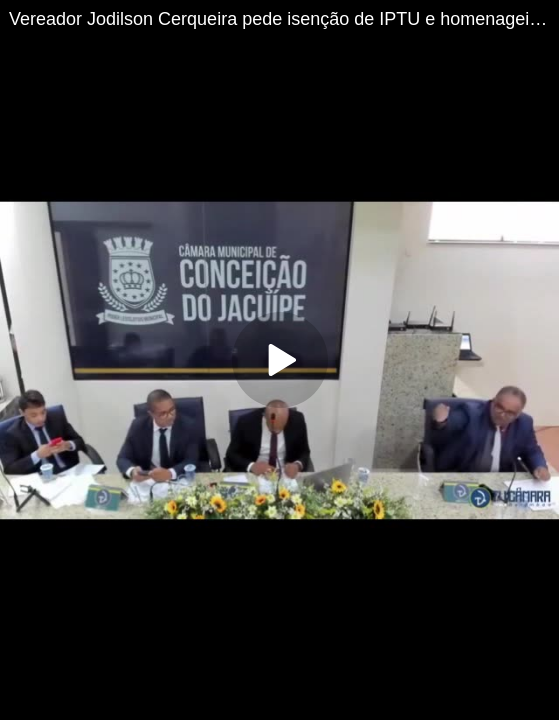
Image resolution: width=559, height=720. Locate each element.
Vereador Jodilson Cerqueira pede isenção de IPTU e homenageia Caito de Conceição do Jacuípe (284, 19)
